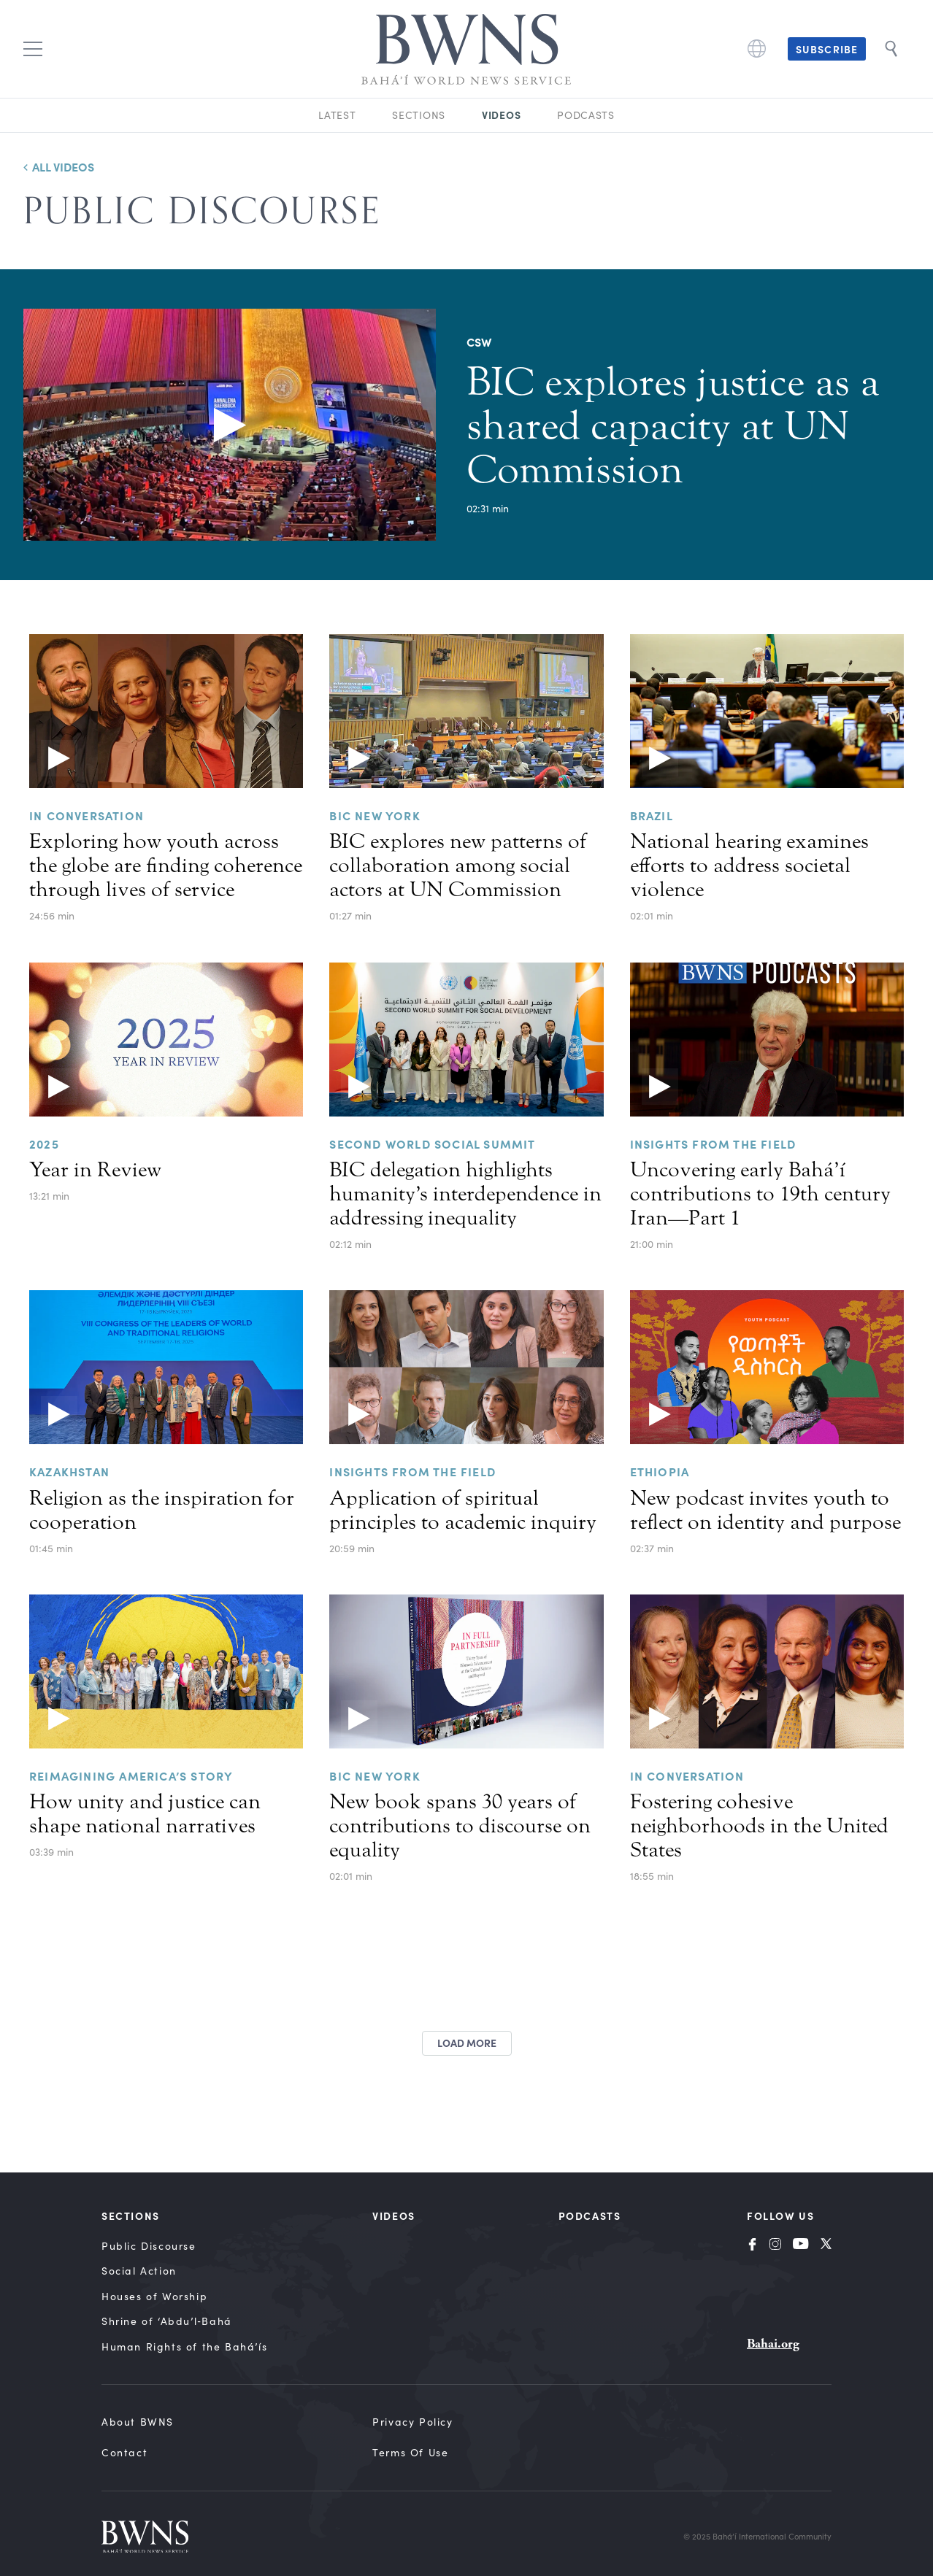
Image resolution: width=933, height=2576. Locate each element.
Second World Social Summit (432, 1143)
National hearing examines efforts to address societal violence (749, 865)
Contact (124, 2452)
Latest (337, 115)
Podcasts (586, 115)
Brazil (651, 815)
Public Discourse (148, 2246)
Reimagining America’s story (131, 1775)
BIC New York (374, 1775)
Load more (466, 2042)
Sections (418, 115)
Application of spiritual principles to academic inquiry (462, 1510)
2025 (44, 1143)
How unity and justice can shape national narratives (145, 1813)
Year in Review (95, 1169)
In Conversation (86, 815)
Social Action (139, 2271)
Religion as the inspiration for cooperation (161, 1510)
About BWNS (137, 2422)
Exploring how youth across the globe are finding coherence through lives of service (165, 865)
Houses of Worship (154, 2296)
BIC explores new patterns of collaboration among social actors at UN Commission (457, 865)
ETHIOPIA (660, 1471)
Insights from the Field (713, 1143)
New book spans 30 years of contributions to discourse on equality (460, 1825)
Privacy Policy (412, 2422)
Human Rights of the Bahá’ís (184, 2346)
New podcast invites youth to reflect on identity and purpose (765, 1510)
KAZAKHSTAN (69, 1471)
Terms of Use (410, 2452)
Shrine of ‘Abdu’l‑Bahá (166, 2321)
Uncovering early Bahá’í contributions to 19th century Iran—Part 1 (760, 1193)
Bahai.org (773, 2343)
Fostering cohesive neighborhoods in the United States (759, 1825)
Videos (501, 114)
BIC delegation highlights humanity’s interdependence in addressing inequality (465, 1193)
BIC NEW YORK (374, 815)
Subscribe (827, 49)
